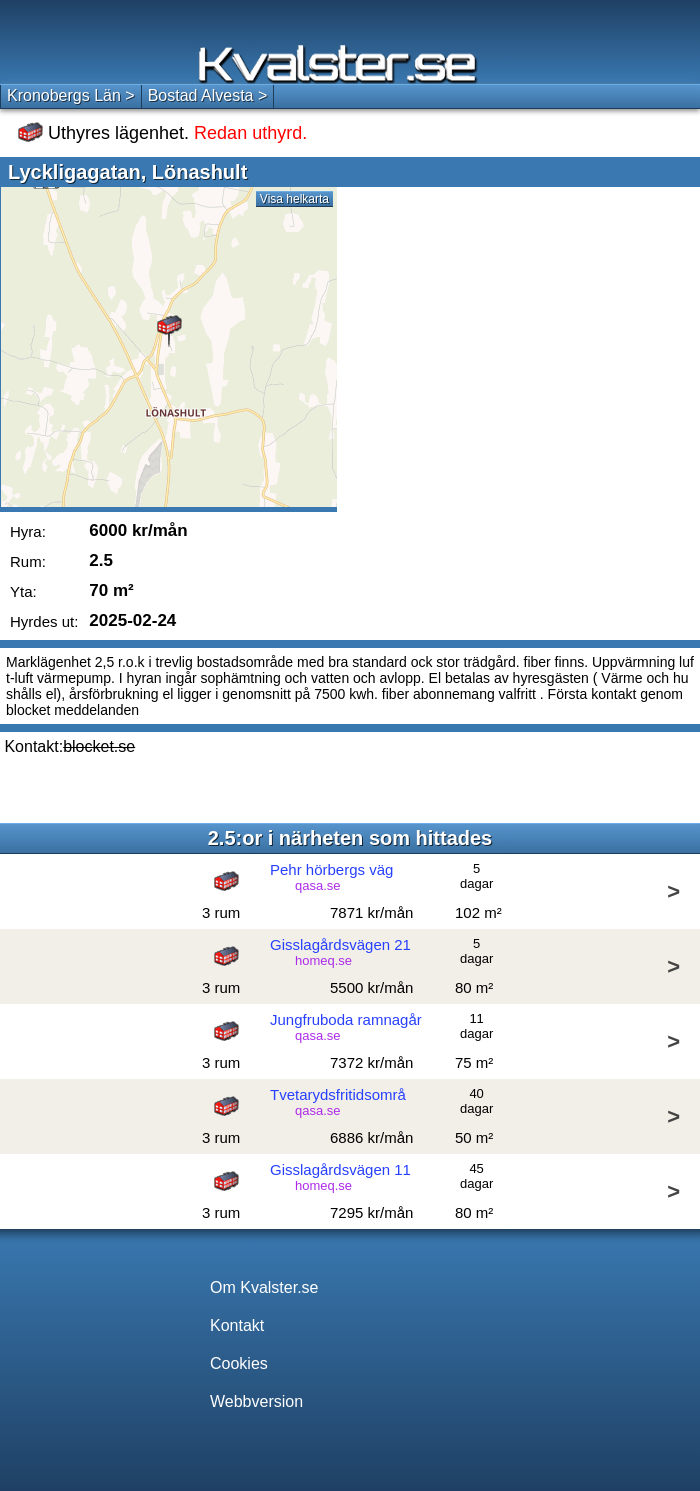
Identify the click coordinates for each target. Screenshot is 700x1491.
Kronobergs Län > (71, 95)
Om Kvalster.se (264, 1287)
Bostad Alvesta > (208, 95)
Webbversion (256, 1401)
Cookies (239, 1363)
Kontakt (237, 1325)
